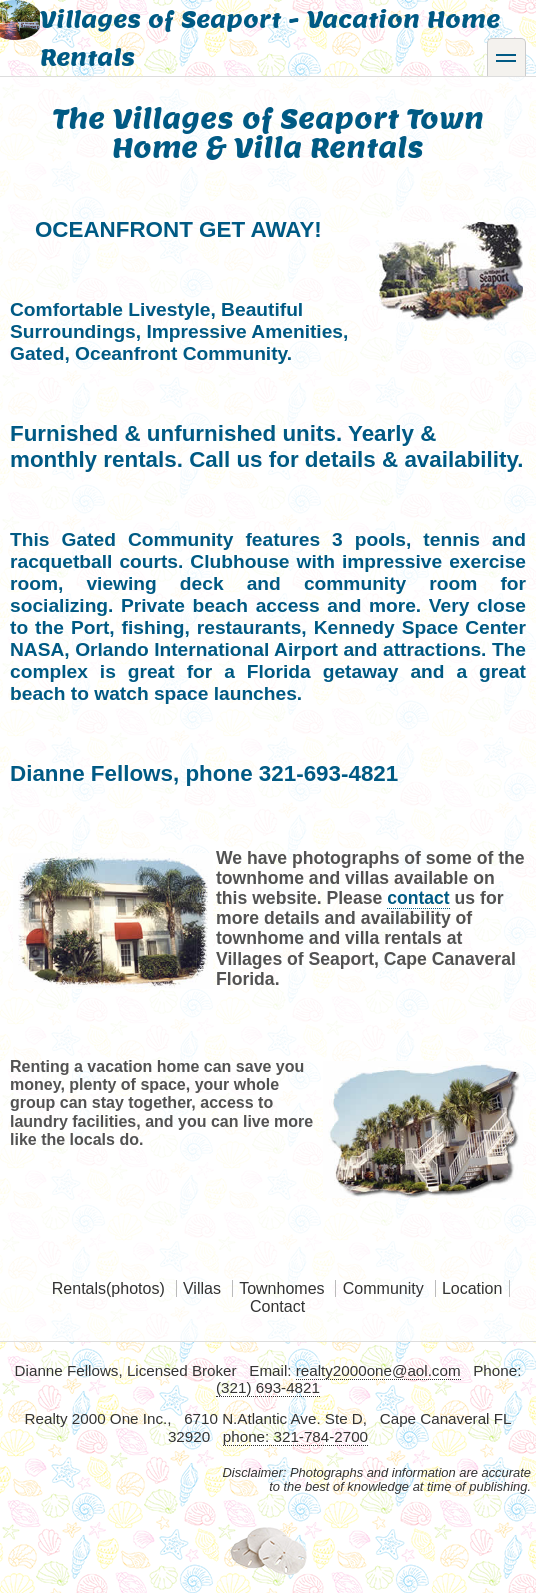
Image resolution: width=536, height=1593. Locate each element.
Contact (277, 1306)
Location (472, 1288)
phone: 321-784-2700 (295, 1436)
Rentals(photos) (108, 1288)
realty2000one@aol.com (378, 1370)
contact (418, 898)
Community (383, 1288)
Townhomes (281, 1288)
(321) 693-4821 (268, 1387)
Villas (202, 1288)
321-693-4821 (328, 773)
